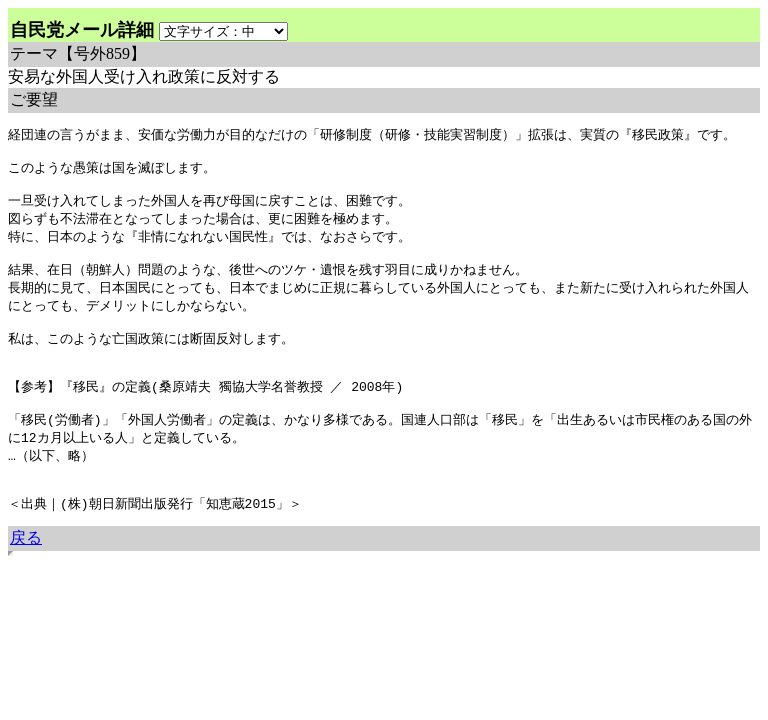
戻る (26, 578)
